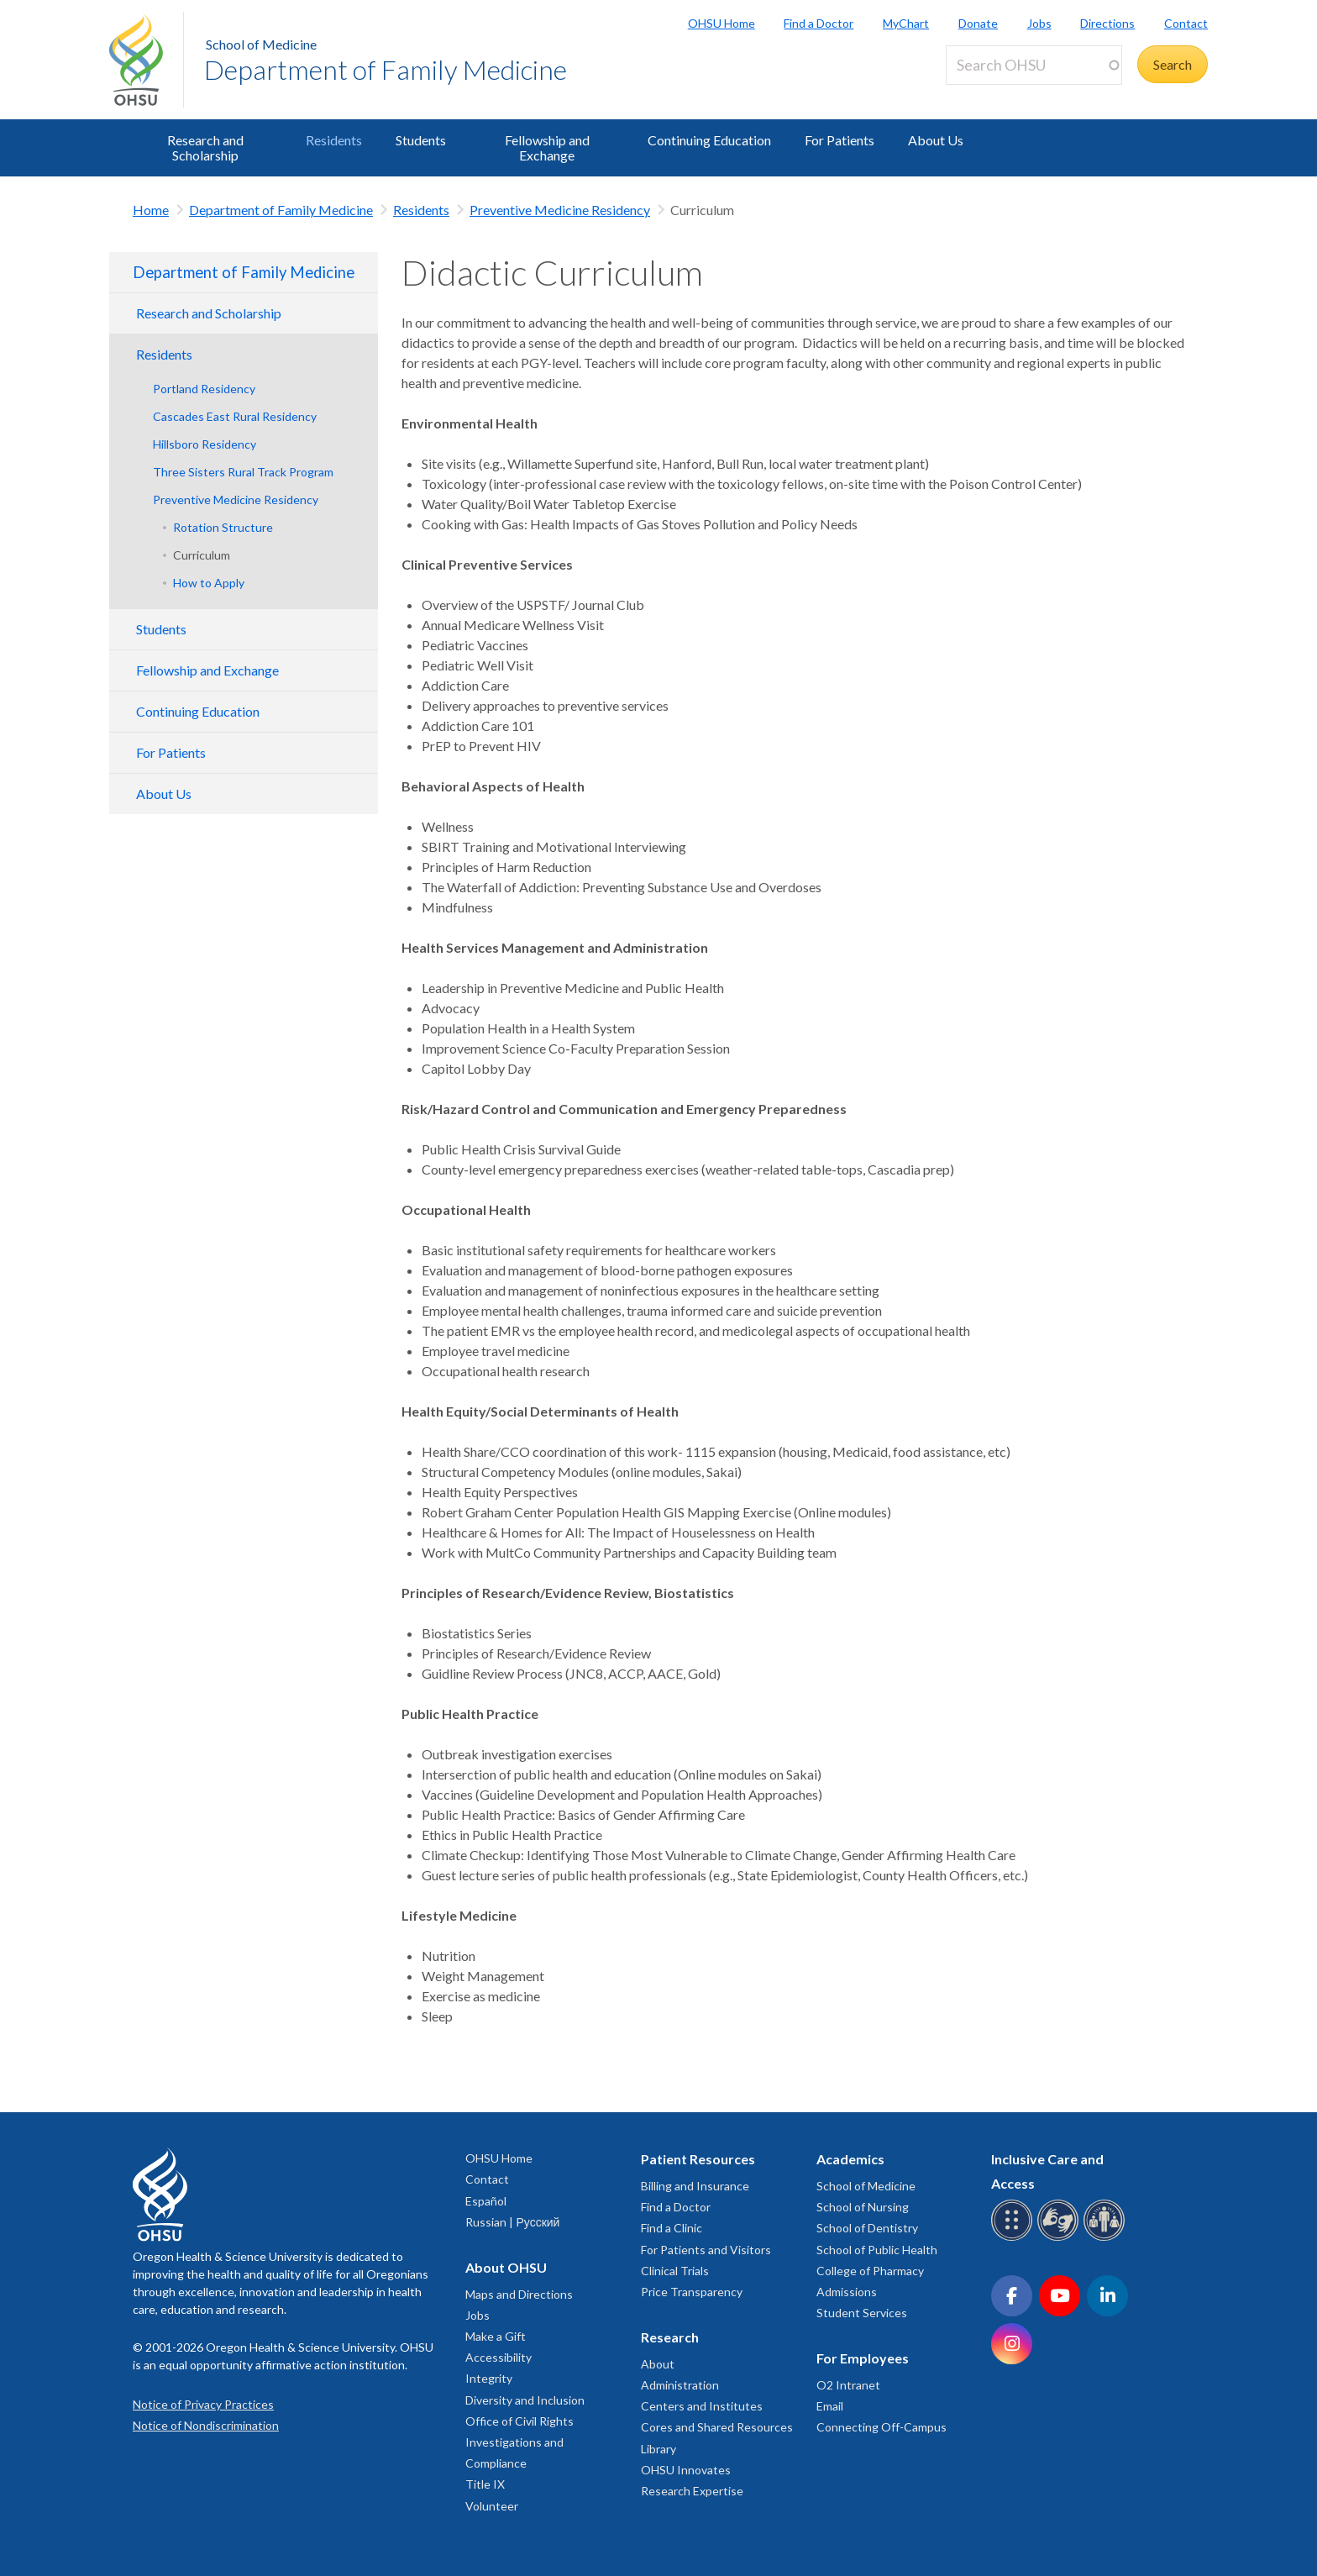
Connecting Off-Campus (881, 2427)
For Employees (862, 2358)
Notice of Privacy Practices (203, 2404)
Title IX (485, 2484)
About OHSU (506, 2267)
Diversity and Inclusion (525, 2400)
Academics (850, 2159)
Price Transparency (691, 2291)
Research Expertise (692, 2491)
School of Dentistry (867, 2228)
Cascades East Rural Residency (235, 416)
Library (658, 2449)
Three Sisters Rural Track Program (243, 472)
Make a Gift (495, 2336)
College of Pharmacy (870, 2270)
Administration (680, 2385)
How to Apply (208, 583)
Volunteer (491, 2506)
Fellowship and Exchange (547, 147)
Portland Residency (204, 388)
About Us (935, 140)
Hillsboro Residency (204, 444)
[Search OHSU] (1034, 65)
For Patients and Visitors (706, 2249)
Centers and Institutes (702, 2406)
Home (151, 210)
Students (421, 140)
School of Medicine (261, 44)
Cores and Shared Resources (717, 2427)
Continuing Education (709, 140)
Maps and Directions (519, 2294)
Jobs (1039, 23)
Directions (1107, 23)
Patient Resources (698, 2159)
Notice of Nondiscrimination (206, 2425)
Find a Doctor (818, 23)
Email (829, 2406)
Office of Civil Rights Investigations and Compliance (519, 2442)
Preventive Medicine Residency (560, 210)
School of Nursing (862, 2207)
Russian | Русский (512, 2222)
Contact (1186, 23)
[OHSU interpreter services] (1107, 2238)
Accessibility (498, 2357)
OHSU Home (721, 23)
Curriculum (201, 555)
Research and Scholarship (205, 147)
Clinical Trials (675, 2270)
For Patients (839, 140)
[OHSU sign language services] (1060, 2238)
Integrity (488, 2378)
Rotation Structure (223, 527)
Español (485, 2201)
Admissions (846, 2291)
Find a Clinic (671, 2228)
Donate (978, 23)
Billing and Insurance (695, 2186)
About (657, 2364)
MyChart (906, 23)
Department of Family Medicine (385, 69)
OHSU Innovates (686, 2470)
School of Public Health (876, 2249)
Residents (334, 140)
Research (670, 2337)
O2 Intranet (848, 2385)
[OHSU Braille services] (1014, 2238)
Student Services (861, 2312)
